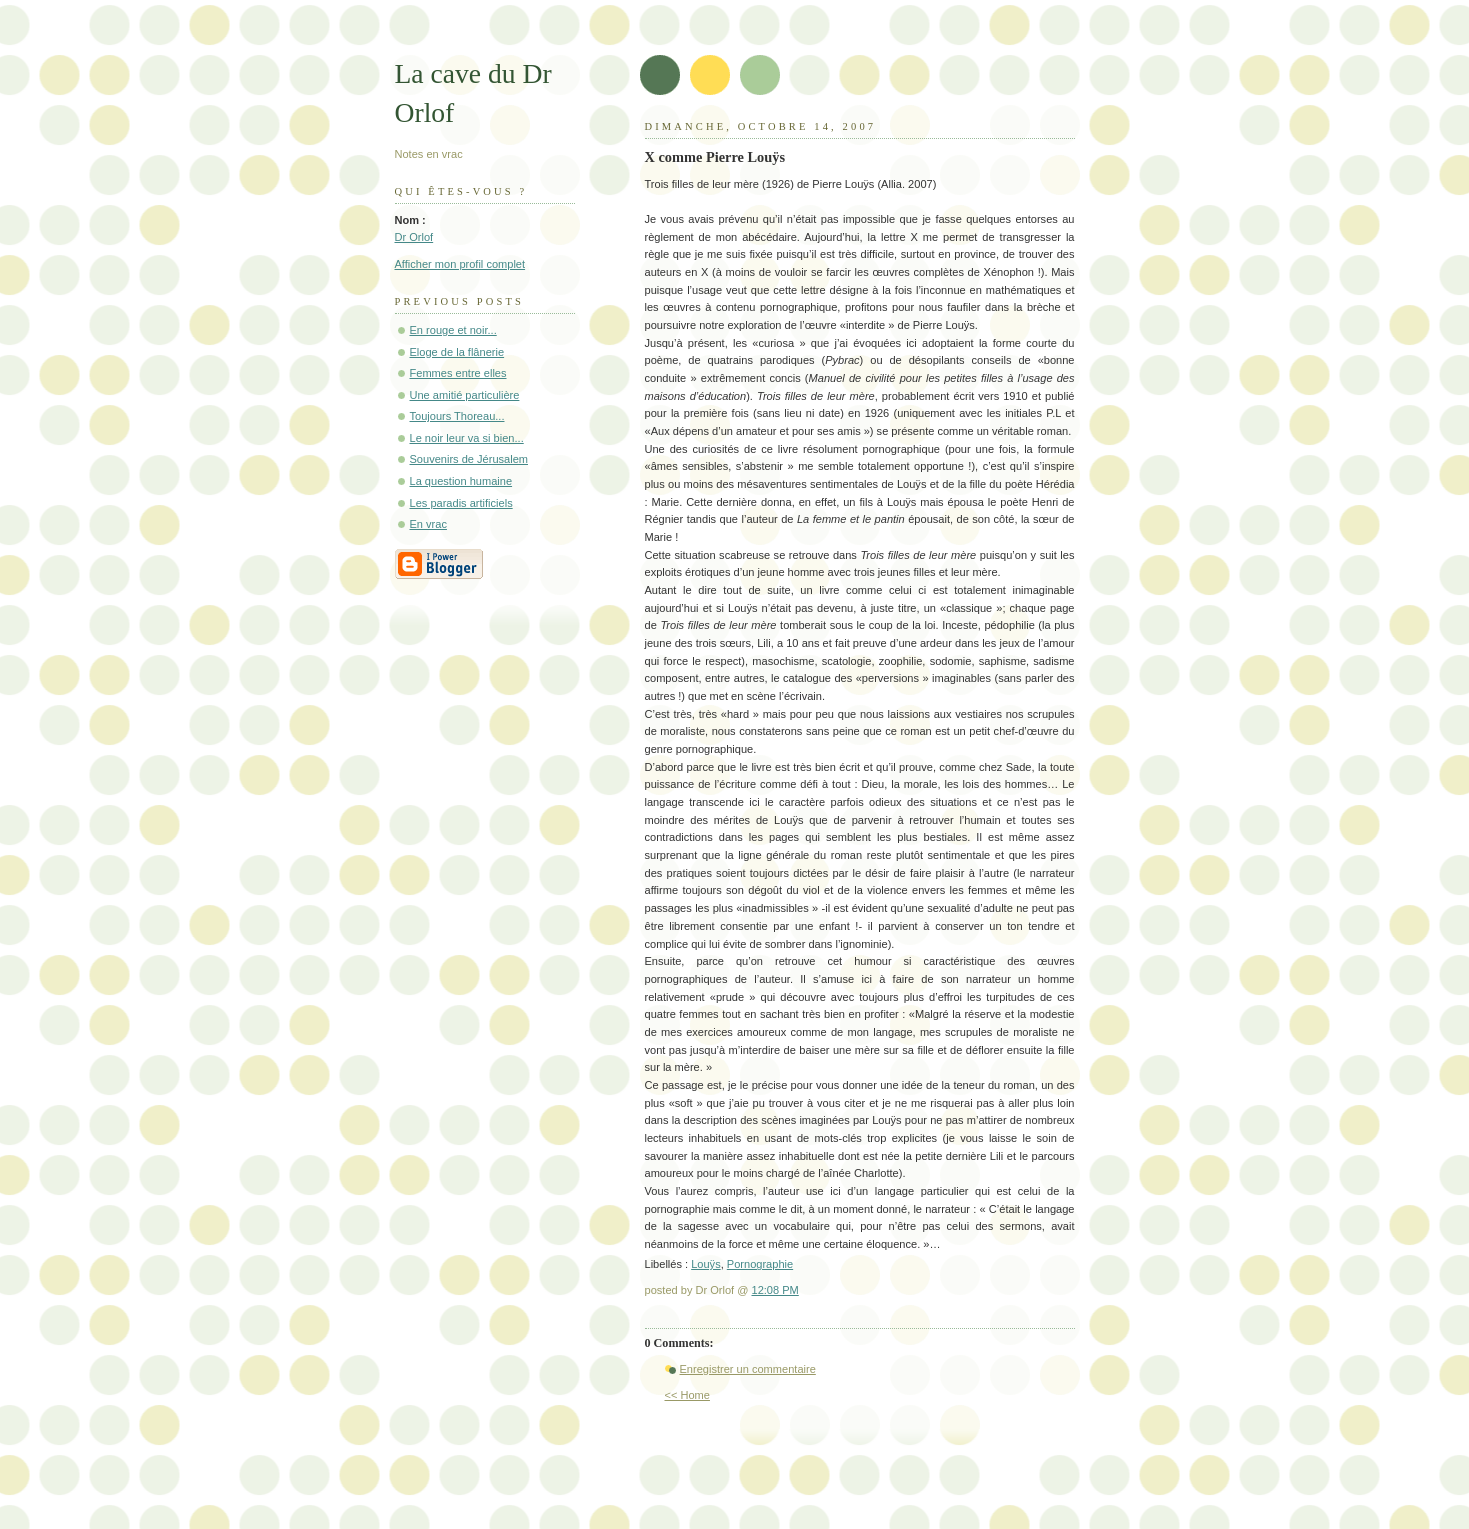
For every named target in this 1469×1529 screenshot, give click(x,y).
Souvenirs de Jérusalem (469, 459)
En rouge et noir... (453, 330)
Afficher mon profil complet (460, 264)
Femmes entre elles (458, 373)
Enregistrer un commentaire (748, 1369)
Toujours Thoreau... (457, 416)
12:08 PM (775, 1290)
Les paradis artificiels (461, 503)
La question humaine (461, 481)
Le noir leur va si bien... (467, 438)
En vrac (428, 524)
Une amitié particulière (465, 395)
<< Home (687, 1395)
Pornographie (760, 1264)
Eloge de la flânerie (457, 352)
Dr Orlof (414, 237)
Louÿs (705, 1264)
